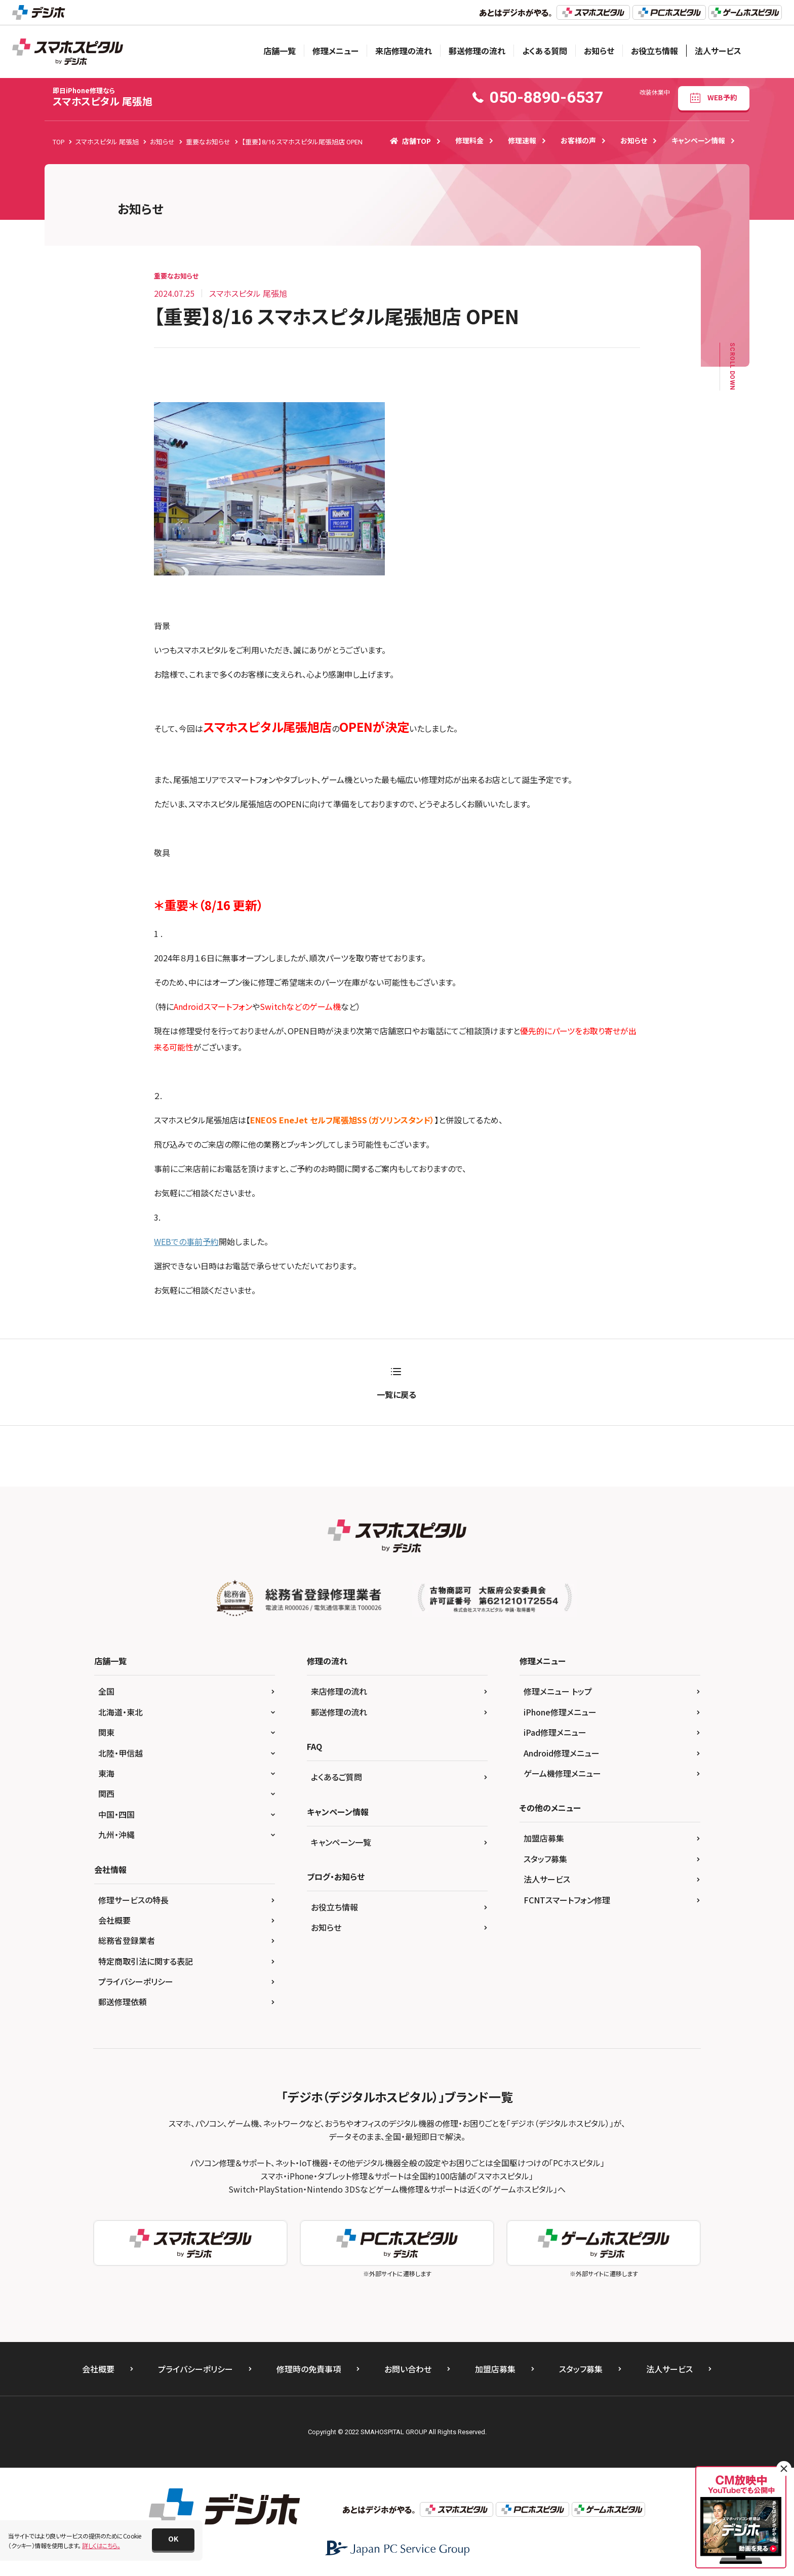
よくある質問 (544, 51)
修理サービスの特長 (133, 1899)
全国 (106, 1691)
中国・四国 (116, 1814)
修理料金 (469, 140)
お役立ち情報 (654, 51)
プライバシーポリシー (135, 1981)
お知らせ (599, 51)
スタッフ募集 (545, 1858)
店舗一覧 (279, 51)
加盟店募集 (544, 1838)
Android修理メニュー (562, 1753)
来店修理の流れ (403, 51)
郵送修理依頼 (122, 2001)
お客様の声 (578, 140)
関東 (106, 1732)
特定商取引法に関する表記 (145, 1961)
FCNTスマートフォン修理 (567, 1899)
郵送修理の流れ (477, 51)
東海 (106, 1773)
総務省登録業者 (126, 1940)
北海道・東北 (120, 1712)
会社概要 (114, 1920)
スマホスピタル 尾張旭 (102, 97)
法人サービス (718, 51)
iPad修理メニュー (555, 1732)
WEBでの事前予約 (186, 1241)
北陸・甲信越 (120, 1753)
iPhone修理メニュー (560, 1712)
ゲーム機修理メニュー (562, 1773)
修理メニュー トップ (558, 1691)
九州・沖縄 (116, 1834)
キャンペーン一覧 (341, 1842)
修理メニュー (335, 51)
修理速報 (522, 140)
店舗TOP (410, 141)
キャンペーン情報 (698, 140)
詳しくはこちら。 (101, 2545)
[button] (173, 2539)
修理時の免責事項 (308, 2369)
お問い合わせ (407, 2369)
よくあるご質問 (336, 1776)
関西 (106, 1793)
